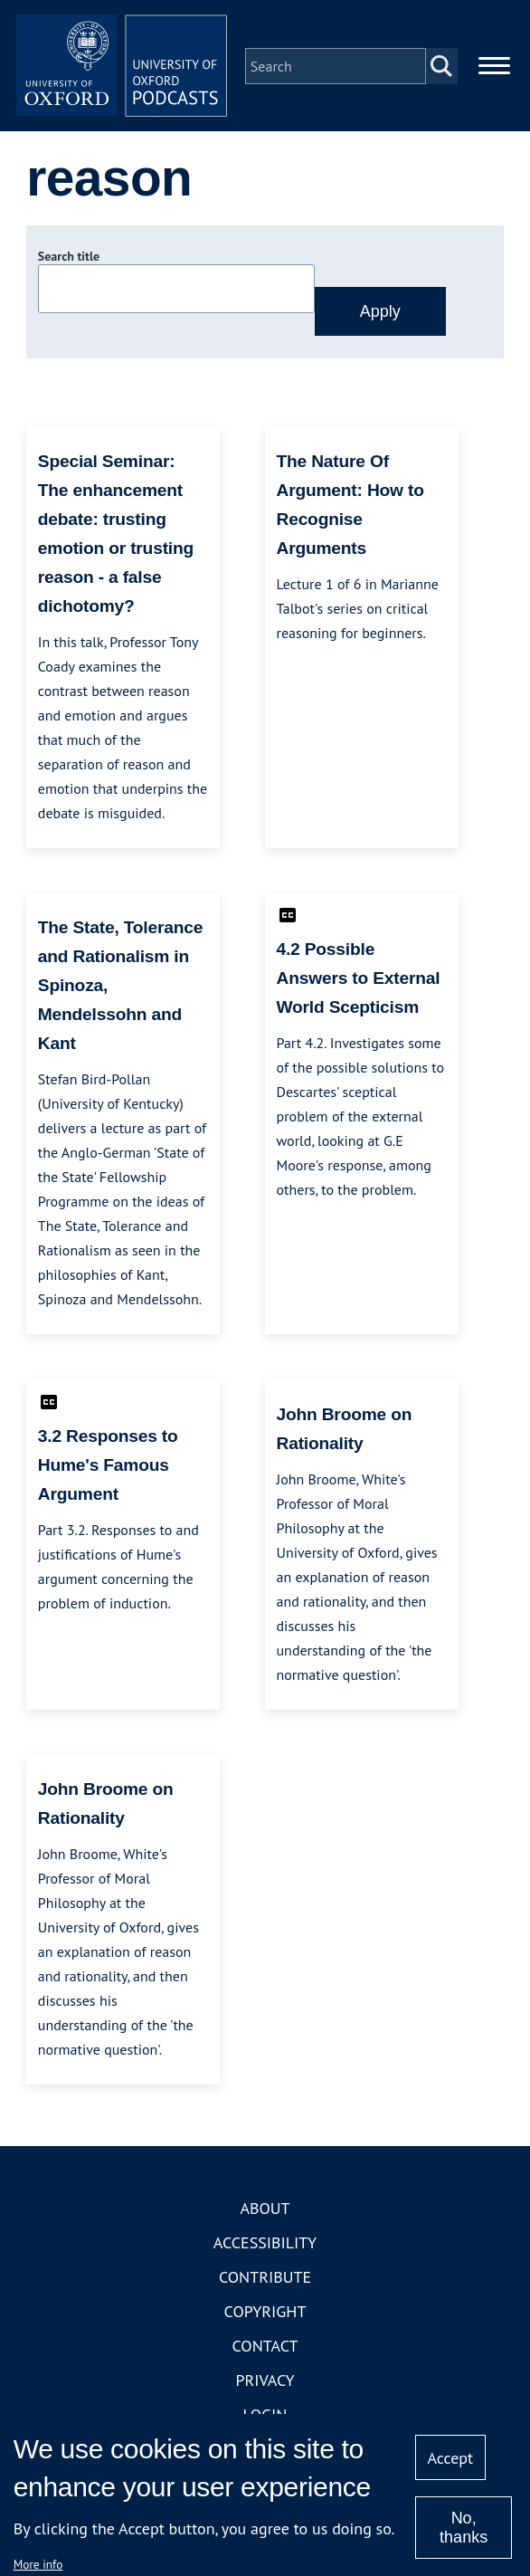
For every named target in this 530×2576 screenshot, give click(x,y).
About (264, 2211)
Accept (450, 2457)
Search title (68, 260)
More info (38, 2564)
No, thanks (463, 2527)
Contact (265, 2349)
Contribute (265, 2280)
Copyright (265, 2314)
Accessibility (265, 2246)
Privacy (264, 2383)
